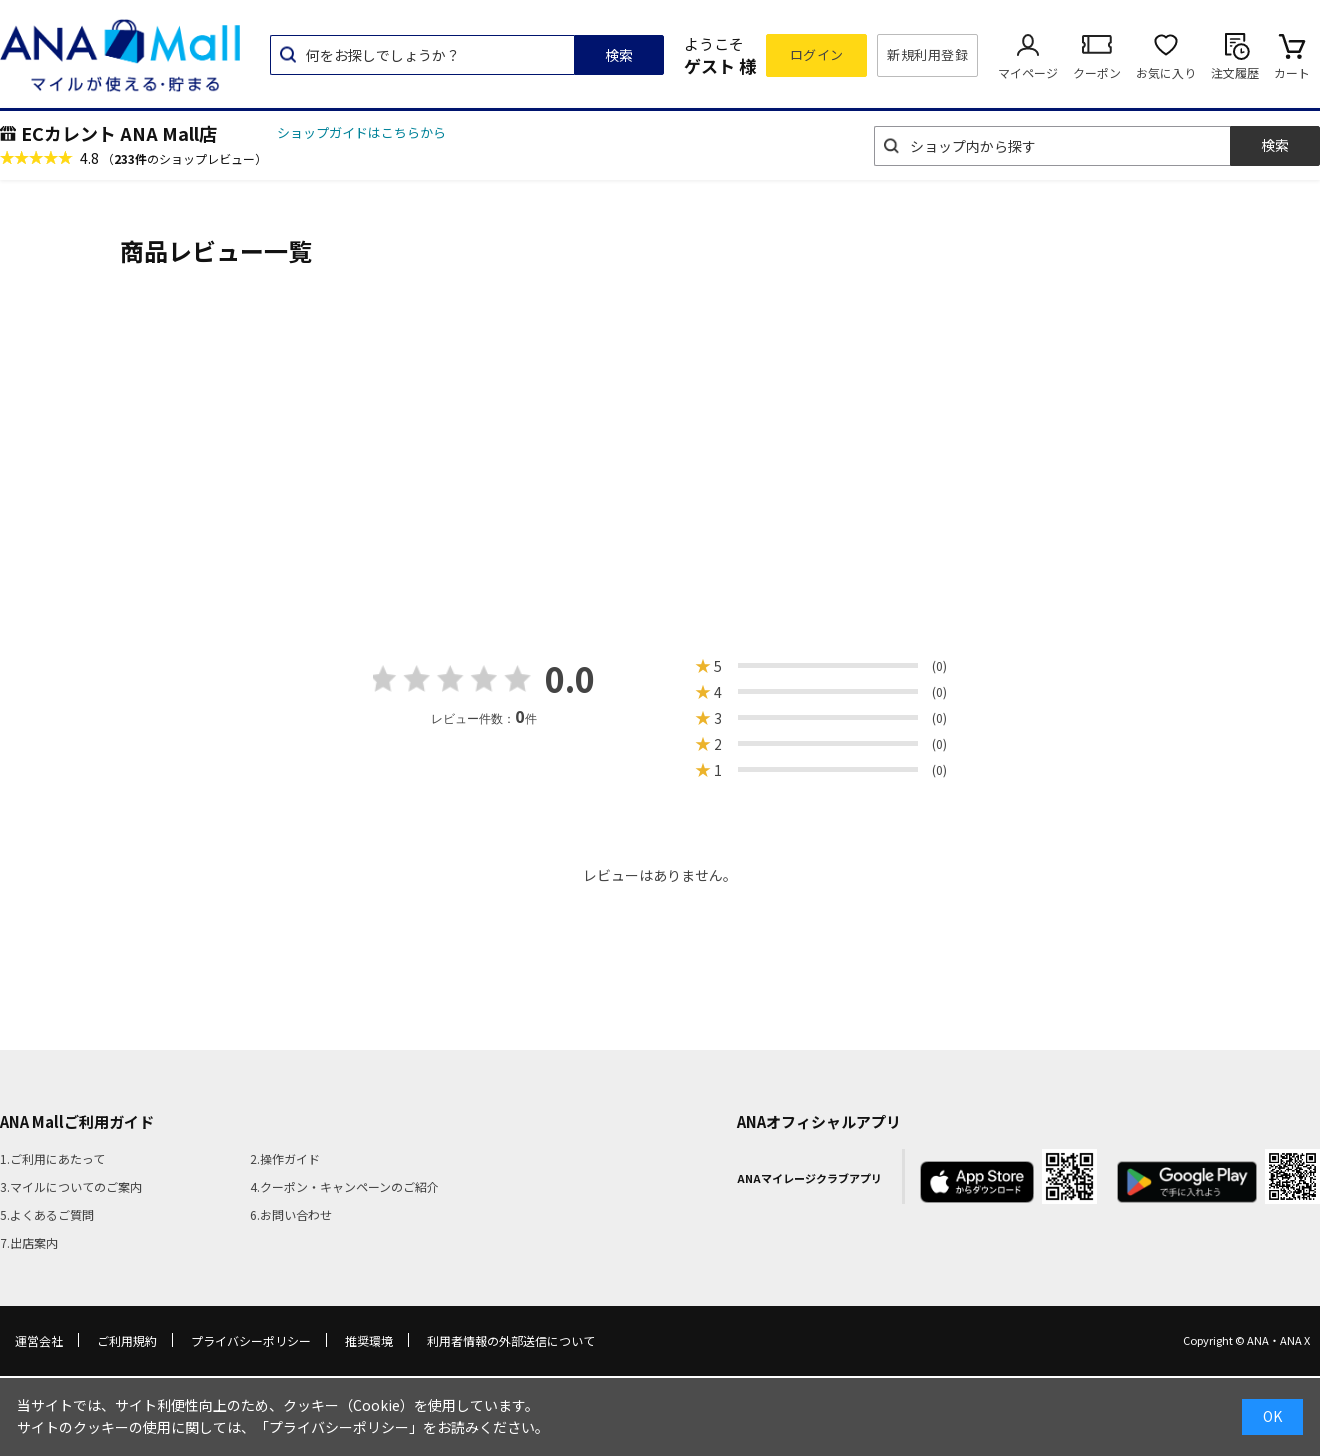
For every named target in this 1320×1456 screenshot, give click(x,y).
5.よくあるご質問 (47, 1214)
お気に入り (1166, 72)
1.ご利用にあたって (52, 1158)
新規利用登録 (927, 54)
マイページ (1028, 72)
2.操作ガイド (285, 1158)
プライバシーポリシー (251, 1340)
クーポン (1097, 72)
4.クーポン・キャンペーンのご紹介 (344, 1186)
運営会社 (39, 1340)
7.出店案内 (29, 1242)
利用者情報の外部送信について (511, 1340)
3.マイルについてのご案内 (71, 1186)
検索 (619, 55)
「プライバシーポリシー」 (339, 1427)
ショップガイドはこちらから (361, 132)
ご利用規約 (127, 1340)
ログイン (817, 54)
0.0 (570, 678)
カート (1292, 72)
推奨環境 (369, 1340)
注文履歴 (1235, 72)
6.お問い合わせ (291, 1214)
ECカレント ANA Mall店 (119, 133)
